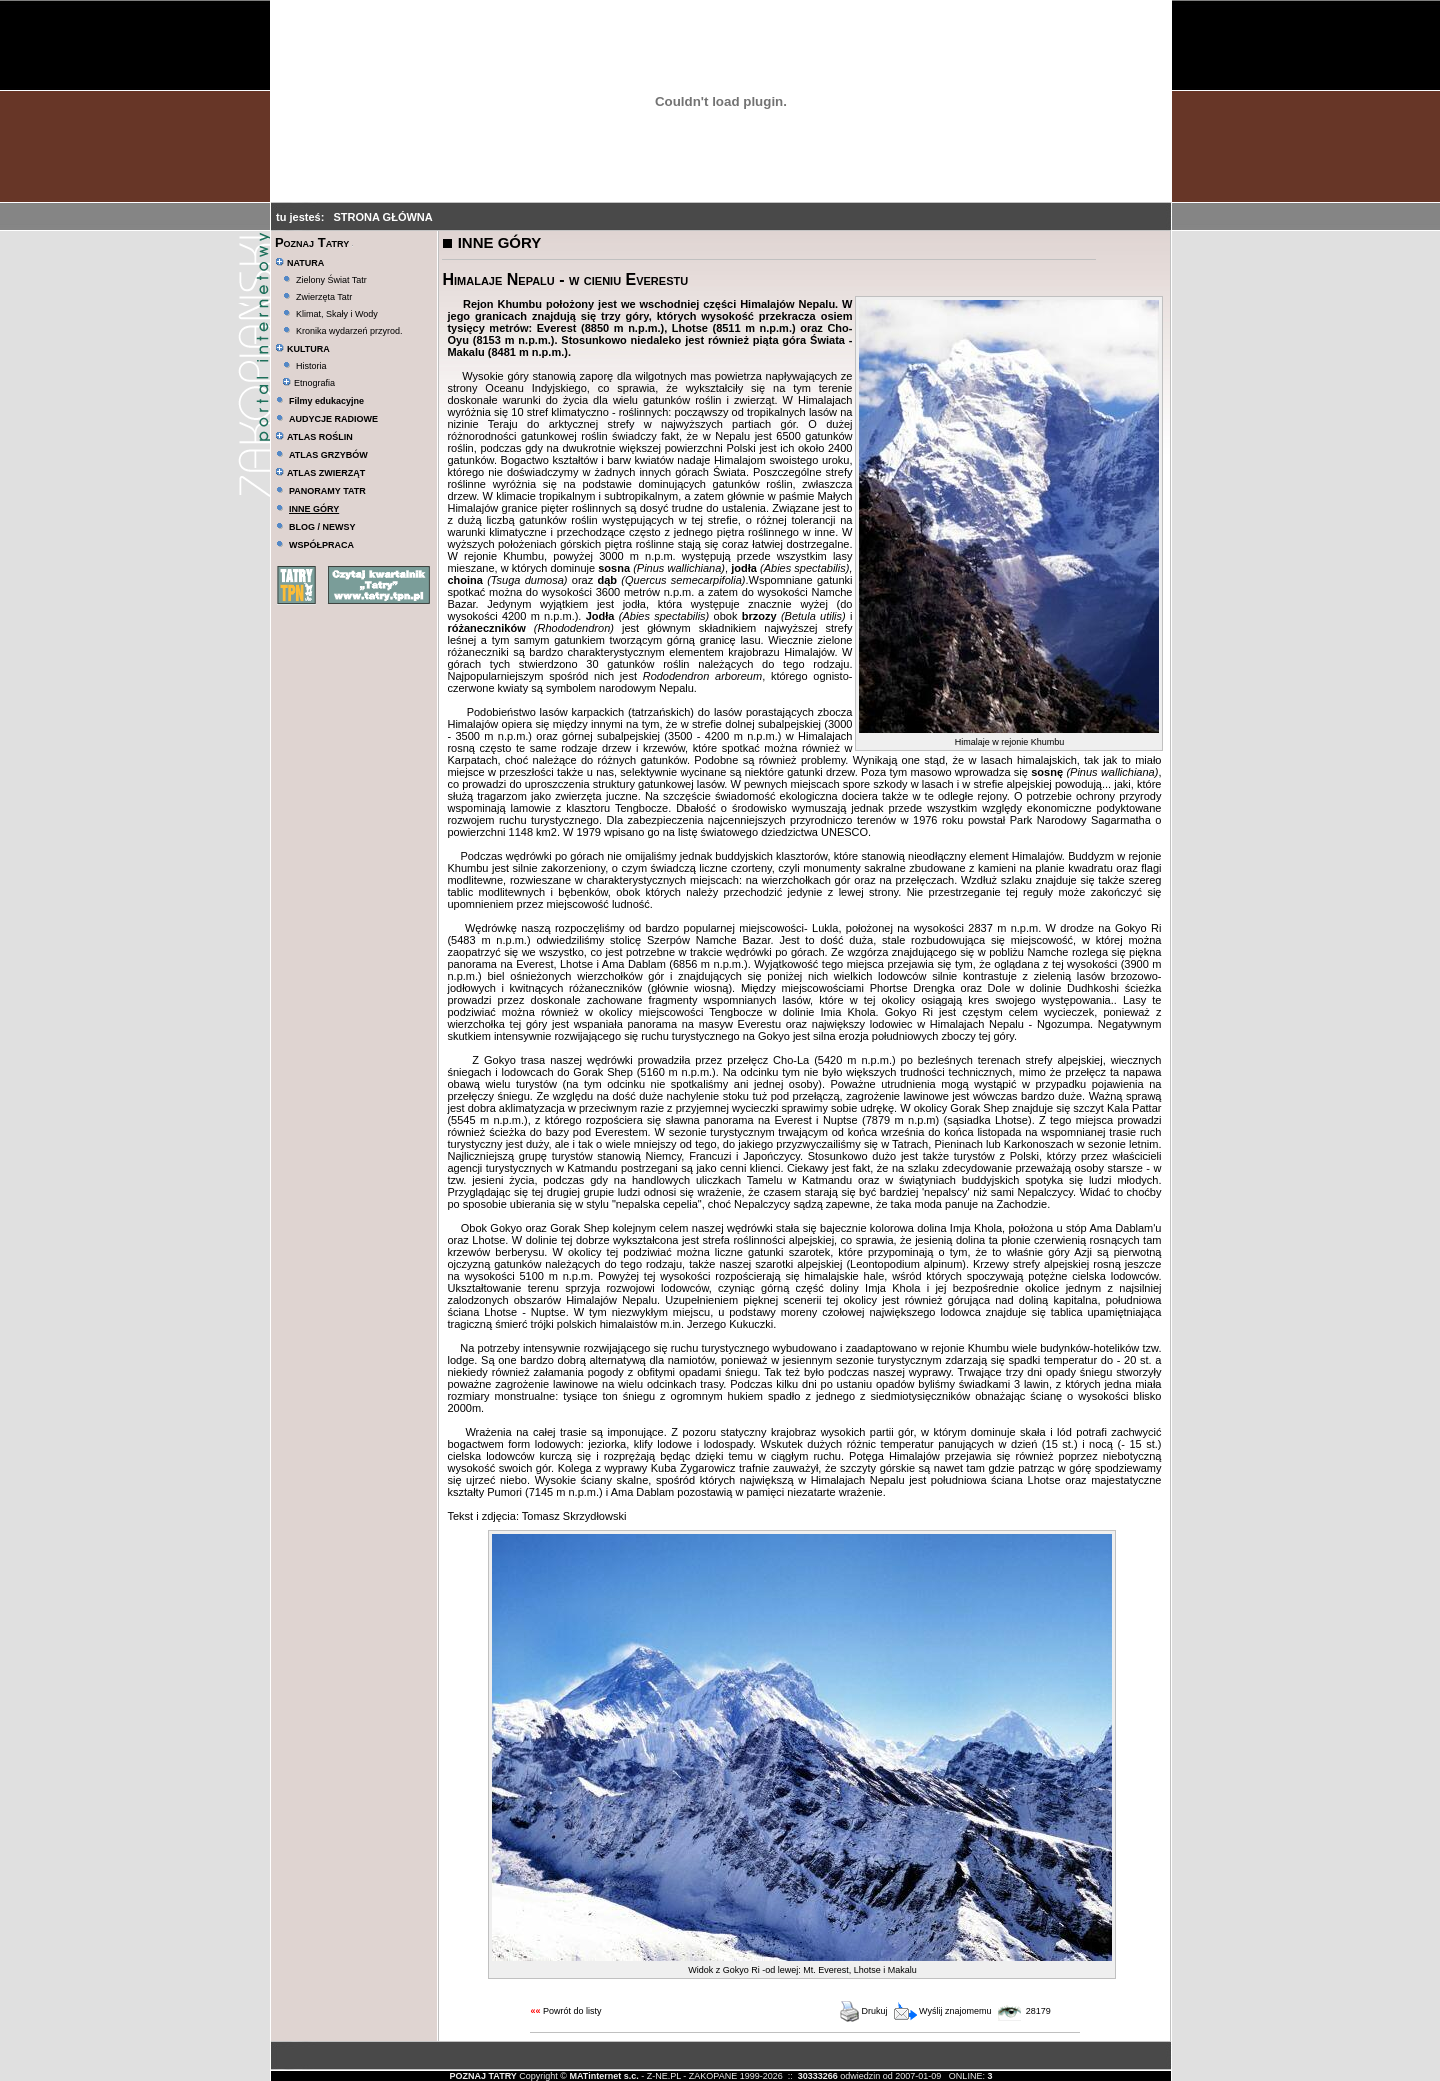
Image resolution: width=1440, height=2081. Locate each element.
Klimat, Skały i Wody (337, 314)
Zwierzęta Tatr (324, 297)
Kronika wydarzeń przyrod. (349, 331)
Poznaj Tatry (312, 242)
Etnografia (308, 383)
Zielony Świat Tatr (331, 280)
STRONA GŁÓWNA (383, 217)
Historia (311, 366)
